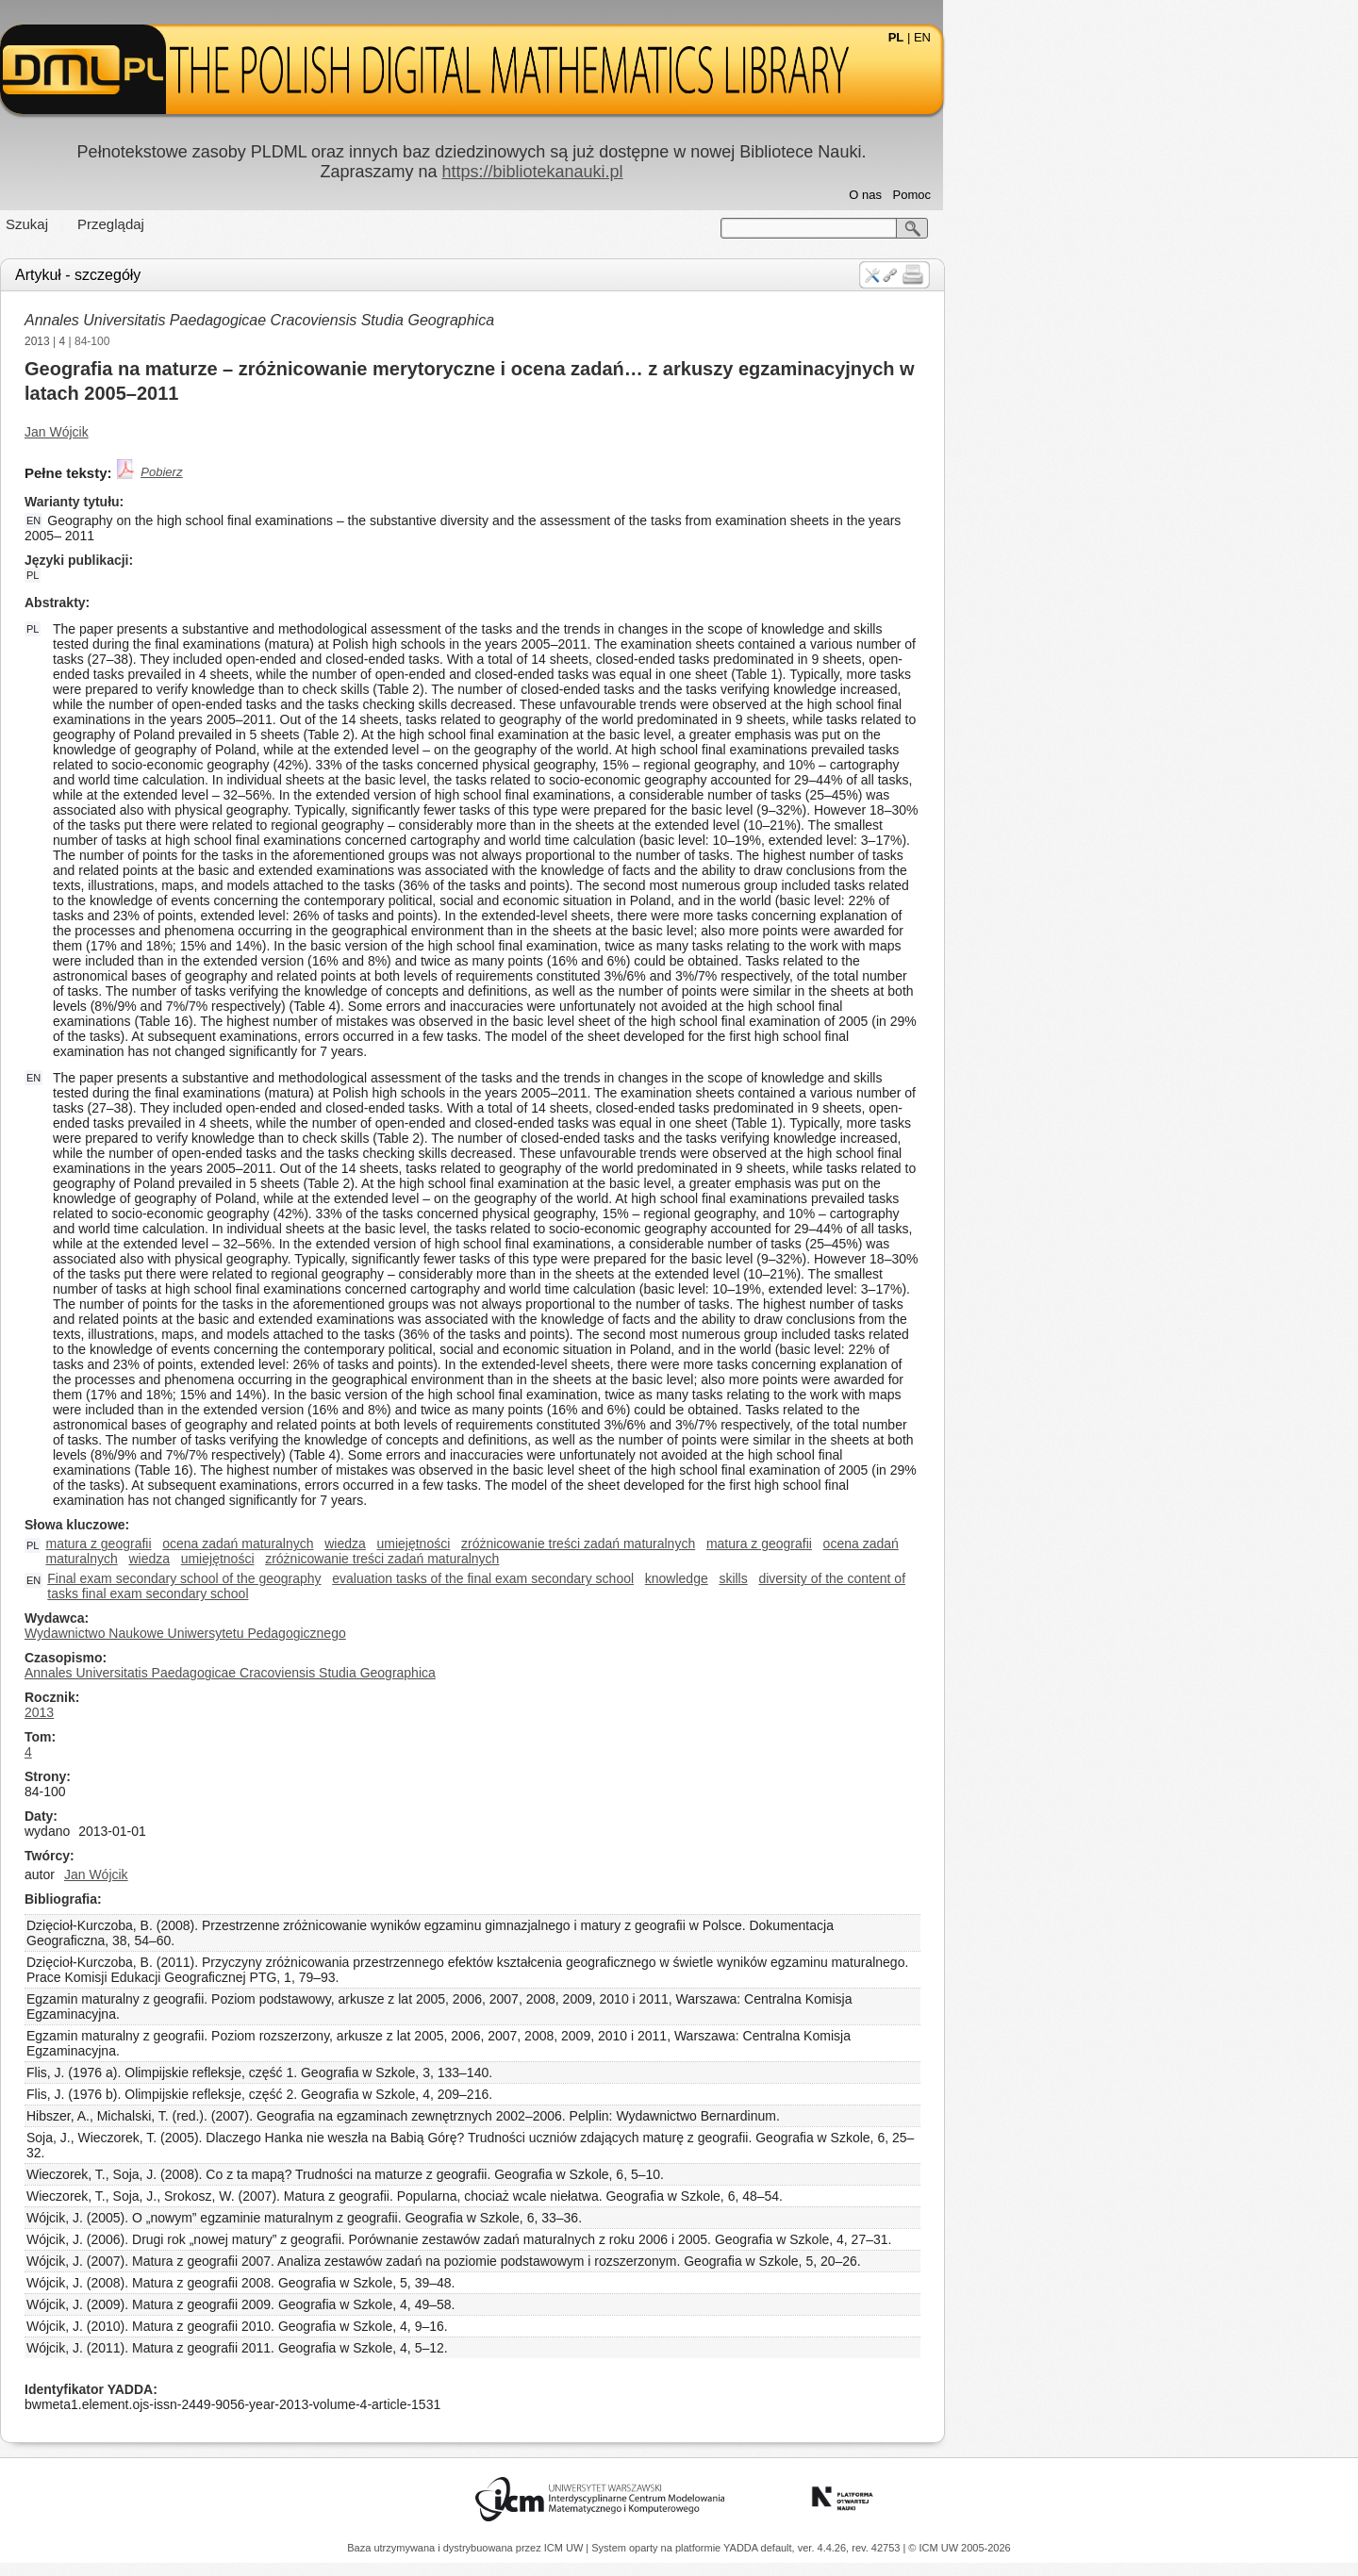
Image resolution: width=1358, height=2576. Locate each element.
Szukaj (234, 224)
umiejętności (620, 1543)
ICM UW (565, 2547)
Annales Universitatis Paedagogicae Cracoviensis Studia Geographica (467, 320)
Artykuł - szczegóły (285, 275)
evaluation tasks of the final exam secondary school (690, 1578)
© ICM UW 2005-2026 (959, 2547)
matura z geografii (305, 1543)
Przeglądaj (318, 224)
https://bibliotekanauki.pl (739, 171)
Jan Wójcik (264, 431)
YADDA (742, 2547)
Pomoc (1119, 195)
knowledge (884, 1578)
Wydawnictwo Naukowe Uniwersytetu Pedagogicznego (393, 1633)
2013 (244, 341)
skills (940, 1578)
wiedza (552, 1543)
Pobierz (368, 472)
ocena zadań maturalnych (445, 1543)
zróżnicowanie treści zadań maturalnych (786, 1543)
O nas (1072, 195)
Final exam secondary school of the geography (391, 1578)
